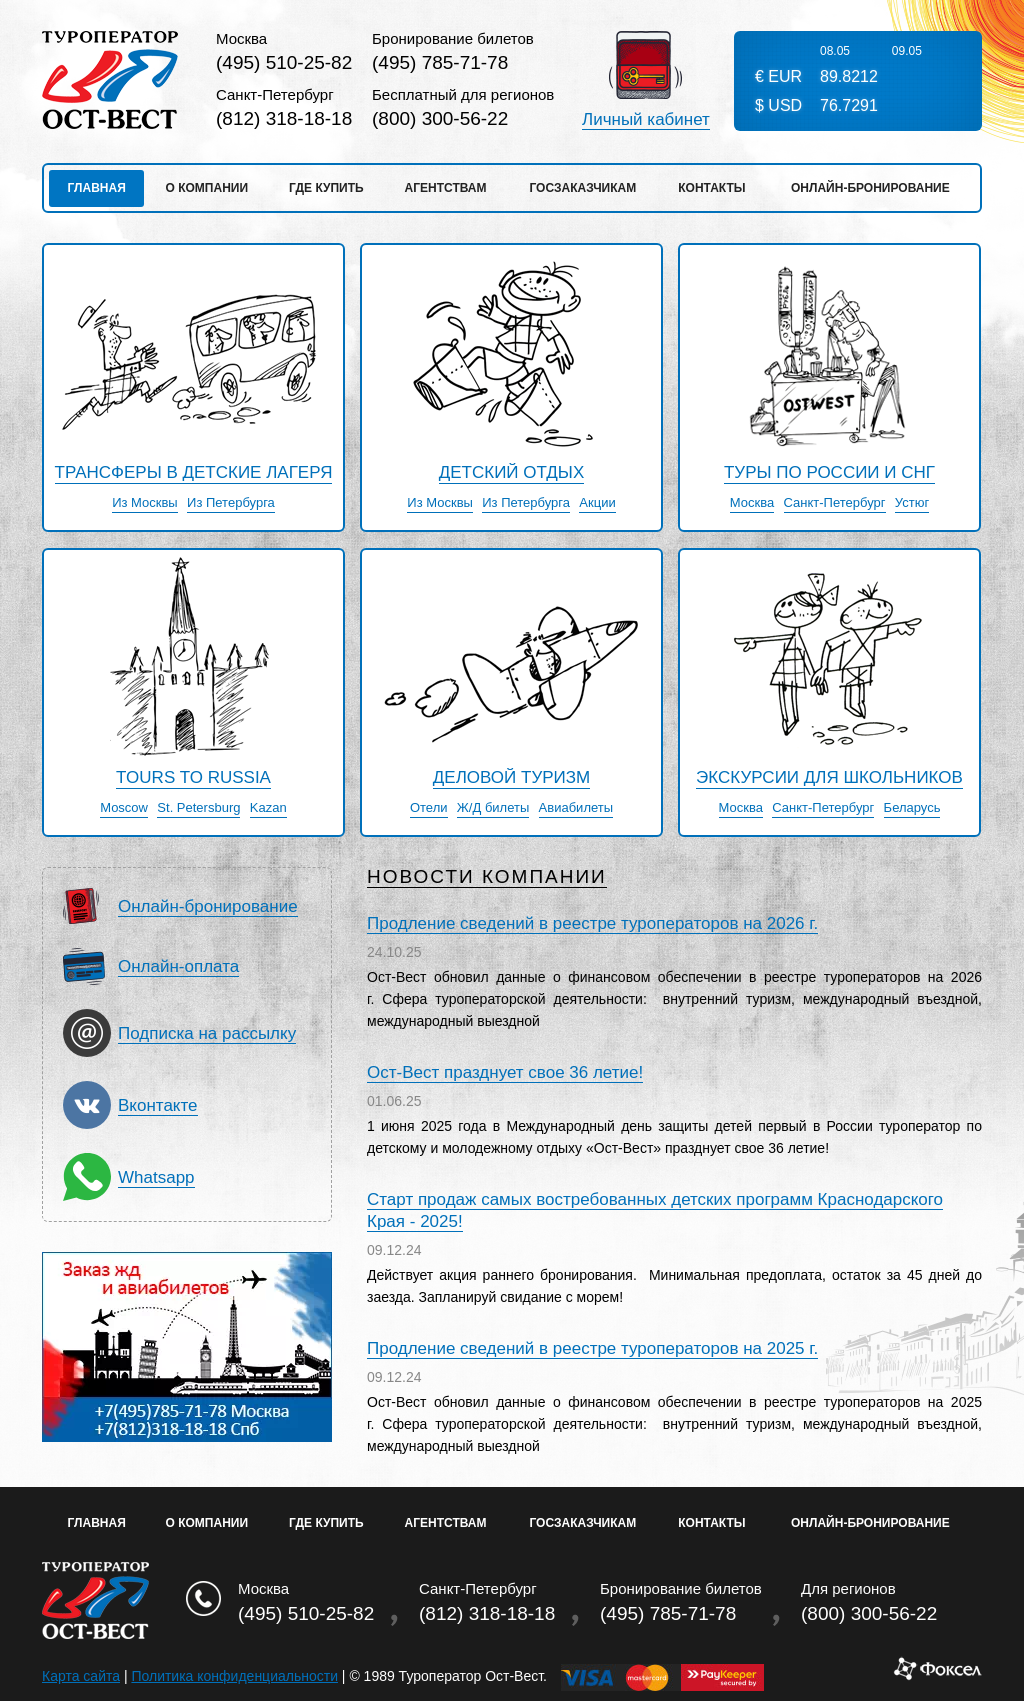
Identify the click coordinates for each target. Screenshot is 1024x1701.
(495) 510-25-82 (284, 62)
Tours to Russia (193, 778)
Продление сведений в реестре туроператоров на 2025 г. (592, 1348)
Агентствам (446, 188)
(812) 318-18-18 (284, 118)
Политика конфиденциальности (234, 1676)
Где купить (326, 188)
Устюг (912, 503)
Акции (597, 503)
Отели (429, 808)
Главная (97, 188)
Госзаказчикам (582, 188)
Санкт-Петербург (835, 503)
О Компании (207, 1523)
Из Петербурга (231, 503)
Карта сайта (81, 1676)
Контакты (711, 188)
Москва (752, 503)
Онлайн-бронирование (870, 188)
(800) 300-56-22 (440, 118)
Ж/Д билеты (493, 808)
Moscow (124, 808)
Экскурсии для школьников (829, 778)
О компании (207, 188)
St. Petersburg (198, 808)
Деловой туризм (511, 778)
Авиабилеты (576, 808)
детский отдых (512, 473)
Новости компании (487, 877)
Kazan (268, 808)
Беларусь (912, 808)
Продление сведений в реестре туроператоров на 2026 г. (592, 923)
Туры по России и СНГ (829, 473)
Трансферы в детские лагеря (194, 473)
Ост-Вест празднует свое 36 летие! (505, 1072)
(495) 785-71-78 (440, 62)
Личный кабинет (646, 120)
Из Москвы (145, 503)
